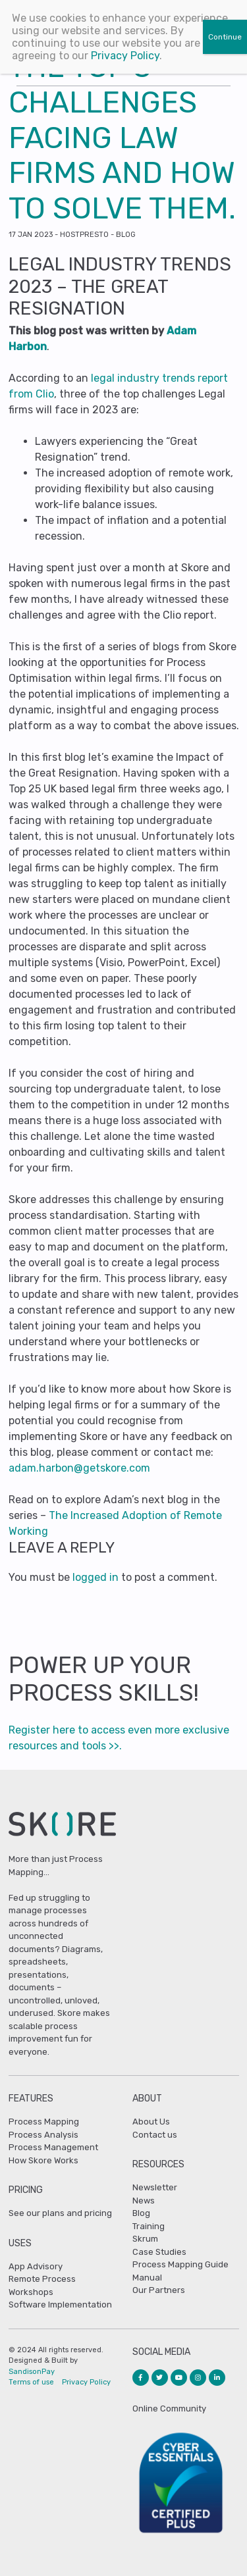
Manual (147, 2277)
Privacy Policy (86, 2382)
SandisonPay (32, 2371)
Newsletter (154, 2187)
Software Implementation (60, 2304)
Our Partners (158, 2290)
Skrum (145, 2239)
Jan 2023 (31, 234)
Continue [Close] (225, 36)
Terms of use (31, 2382)
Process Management (53, 2147)
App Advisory (36, 2266)
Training (148, 2226)
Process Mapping (44, 2121)
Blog (126, 234)
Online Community (169, 2408)
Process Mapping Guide (180, 2264)
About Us (151, 2121)
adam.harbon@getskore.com (79, 1468)
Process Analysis (43, 2135)
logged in (95, 1577)
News (143, 2200)
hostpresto (84, 234)
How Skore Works (43, 2160)
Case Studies (159, 2252)
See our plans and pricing (60, 2213)
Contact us (154, 2135)
